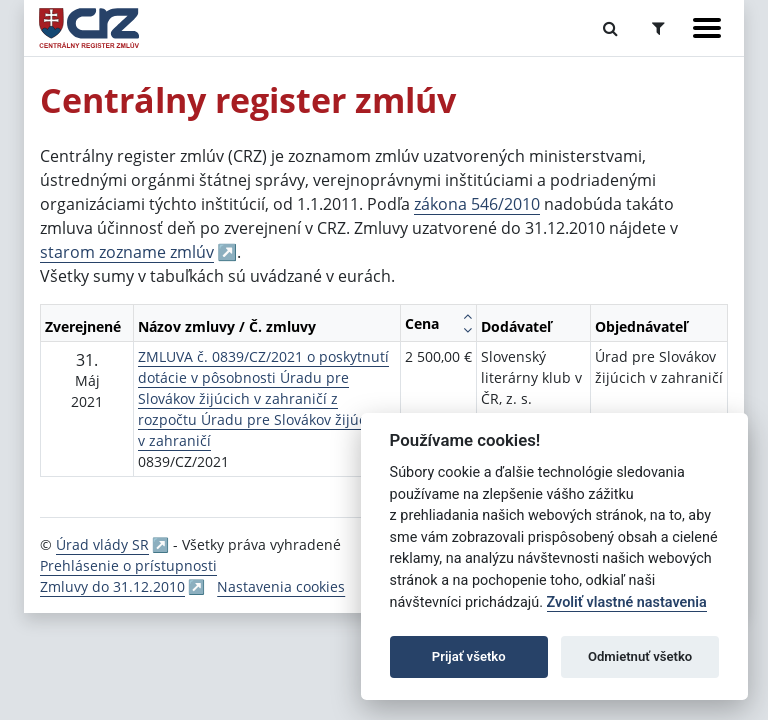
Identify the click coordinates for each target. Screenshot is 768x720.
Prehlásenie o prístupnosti (128, 565)
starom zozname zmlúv (127, 252)
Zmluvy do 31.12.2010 (112, 586)
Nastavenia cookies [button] (281, 586)
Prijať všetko (469, 656)
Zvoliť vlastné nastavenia (627, 602)
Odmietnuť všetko (640, 656)
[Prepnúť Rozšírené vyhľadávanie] (658, 28)
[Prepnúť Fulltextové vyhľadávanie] (610, 28)
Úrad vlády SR (102, 544)
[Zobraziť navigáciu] (707, 28)
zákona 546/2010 (477, 204)
